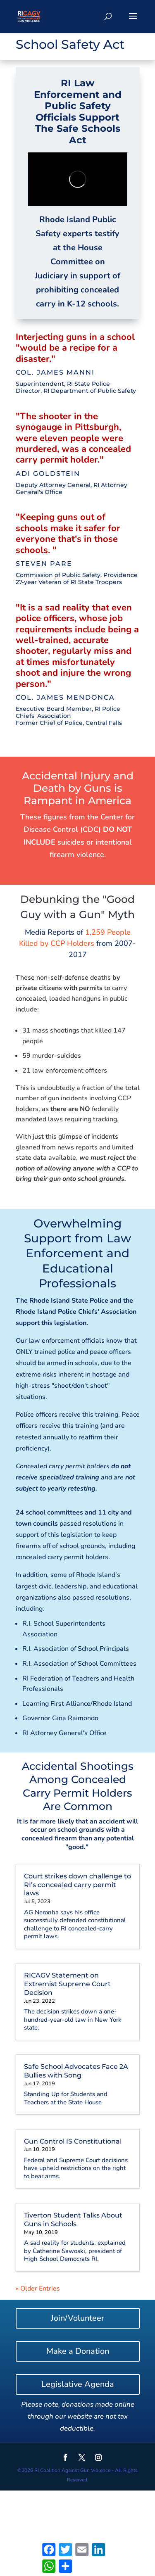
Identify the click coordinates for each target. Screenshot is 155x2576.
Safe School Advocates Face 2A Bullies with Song (76, 2071)
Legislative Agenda (77, 2384)
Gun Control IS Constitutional (73, 2141)
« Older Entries (38, 2288)
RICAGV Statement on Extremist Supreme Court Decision (67, 1984)
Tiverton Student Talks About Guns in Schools (73, 2219)
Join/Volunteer (77, 2318)
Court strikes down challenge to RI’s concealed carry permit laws (77, 1884)
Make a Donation (77, 2351)
